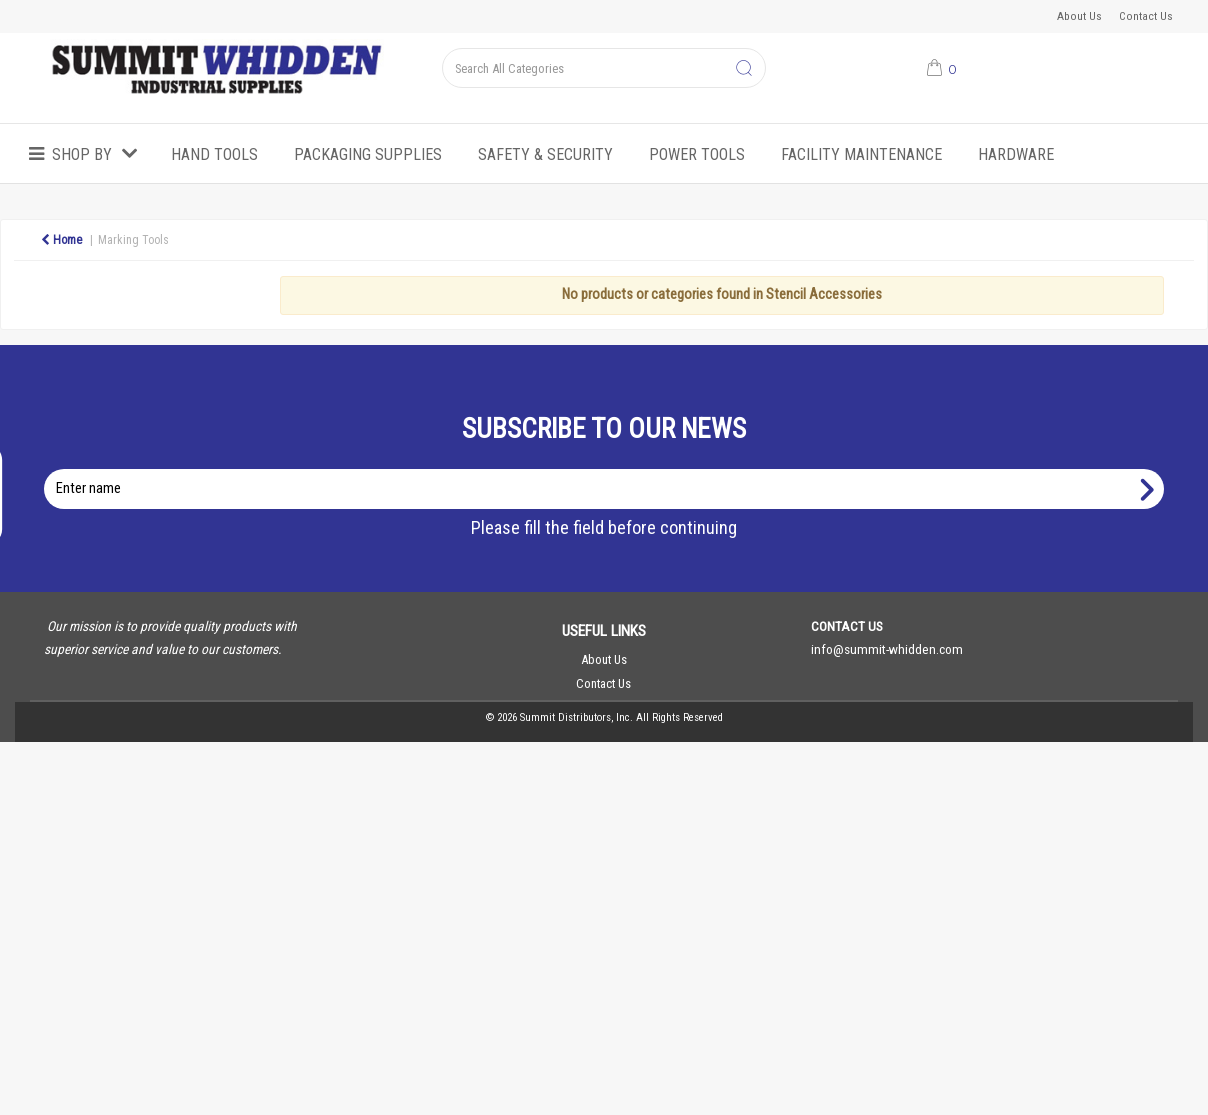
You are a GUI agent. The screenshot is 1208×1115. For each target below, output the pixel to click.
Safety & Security (545, 154)
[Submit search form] (744, 69)
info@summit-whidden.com (887, 649)
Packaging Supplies (368, 154)
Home (61, 240)
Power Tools (697, 154)
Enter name (609, 468)
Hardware (1016, 154)
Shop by (82, 154)
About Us (1079, 16)
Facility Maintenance (861, 154)
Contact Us (1146, 16)
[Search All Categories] (603, 68)
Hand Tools (214, 154)
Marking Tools (133, 240)
